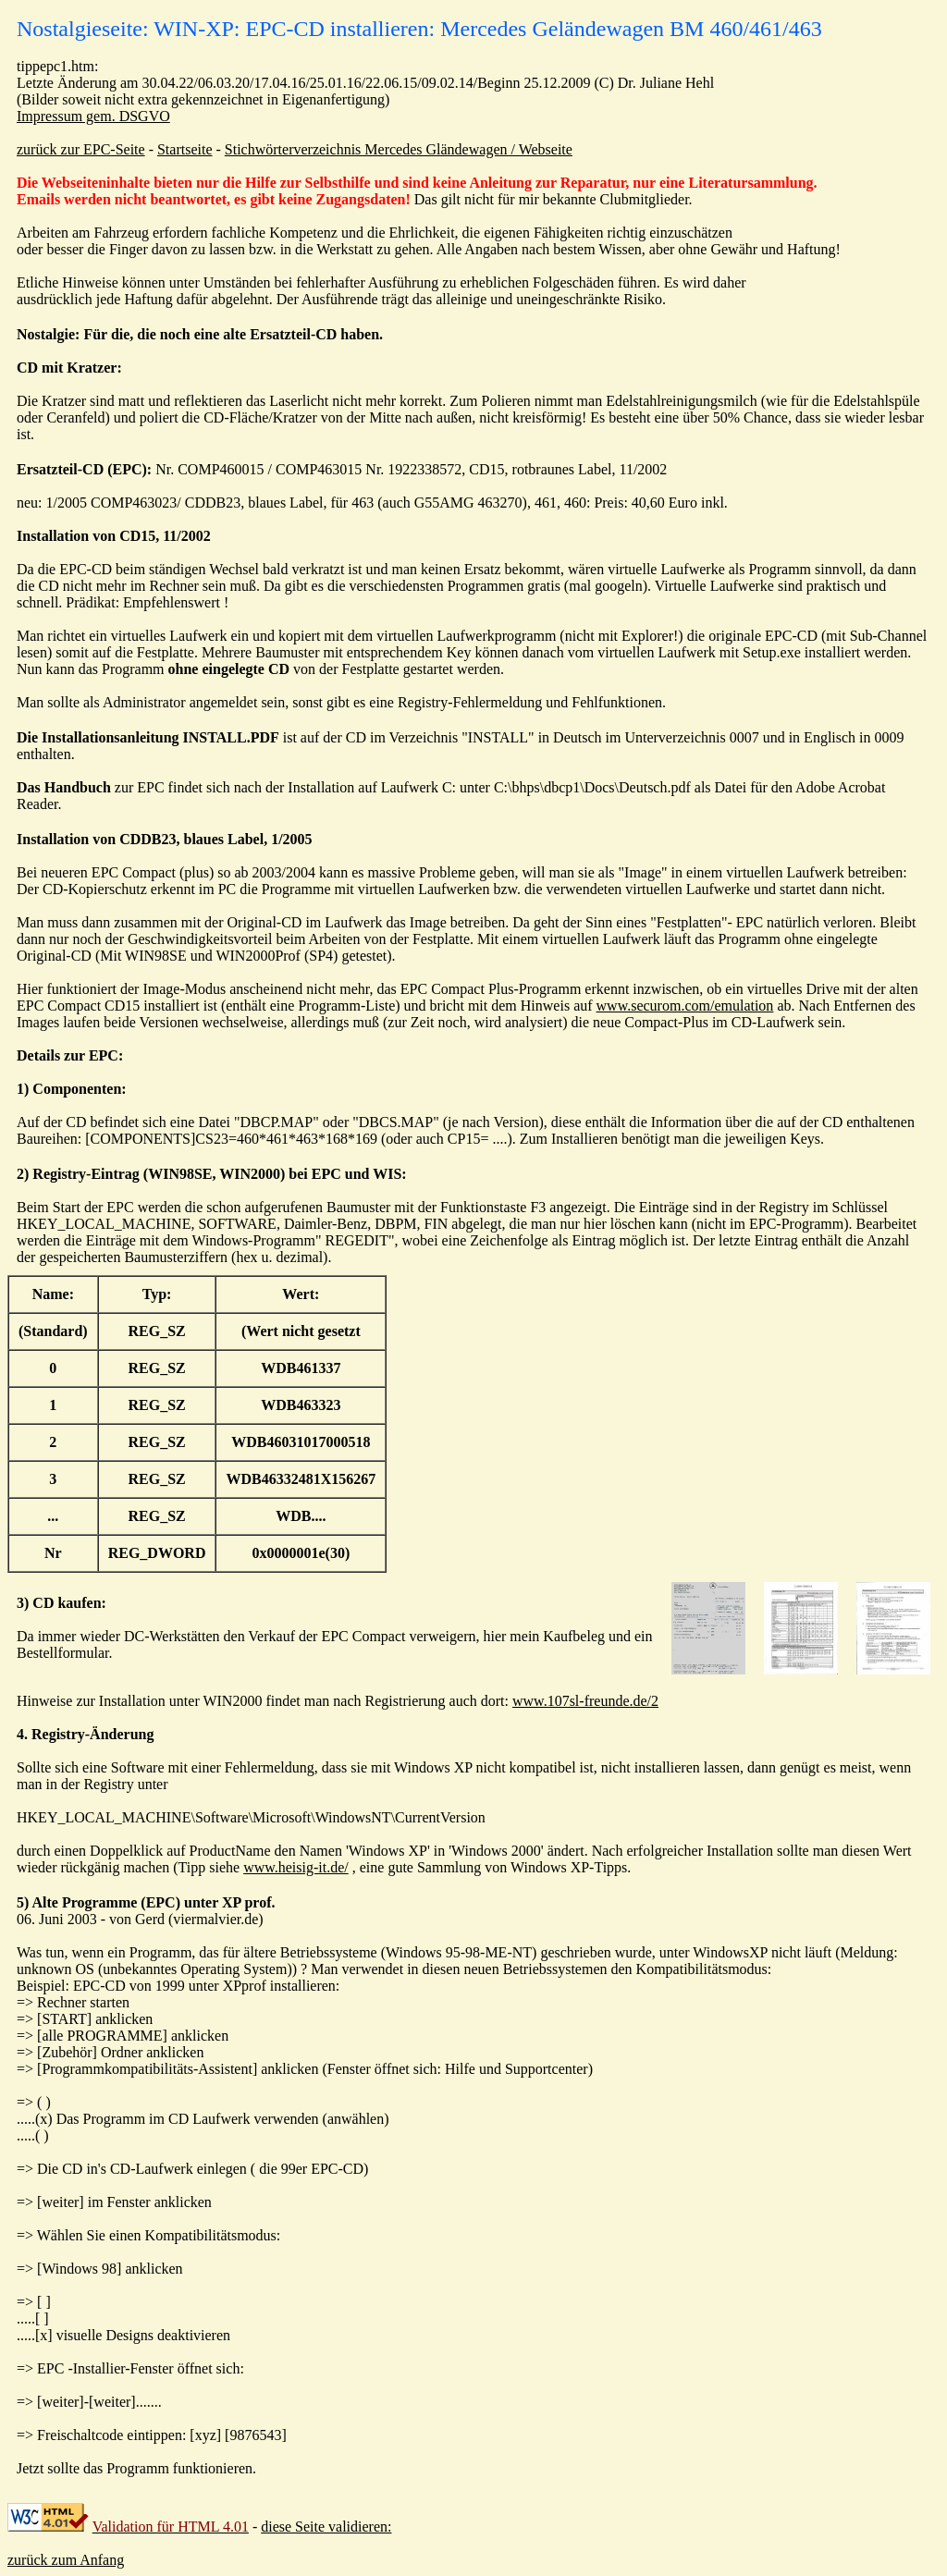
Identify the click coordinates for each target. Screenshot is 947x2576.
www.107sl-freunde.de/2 (585, 1701)
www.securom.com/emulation (685, 1005)
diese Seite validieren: (326, 2526)
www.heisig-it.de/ (296, 1867)
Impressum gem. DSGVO (93, 116)
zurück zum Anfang (65, 2560)
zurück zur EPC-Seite (81, 149)
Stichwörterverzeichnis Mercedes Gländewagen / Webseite (398, 149)
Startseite (185, 149)
